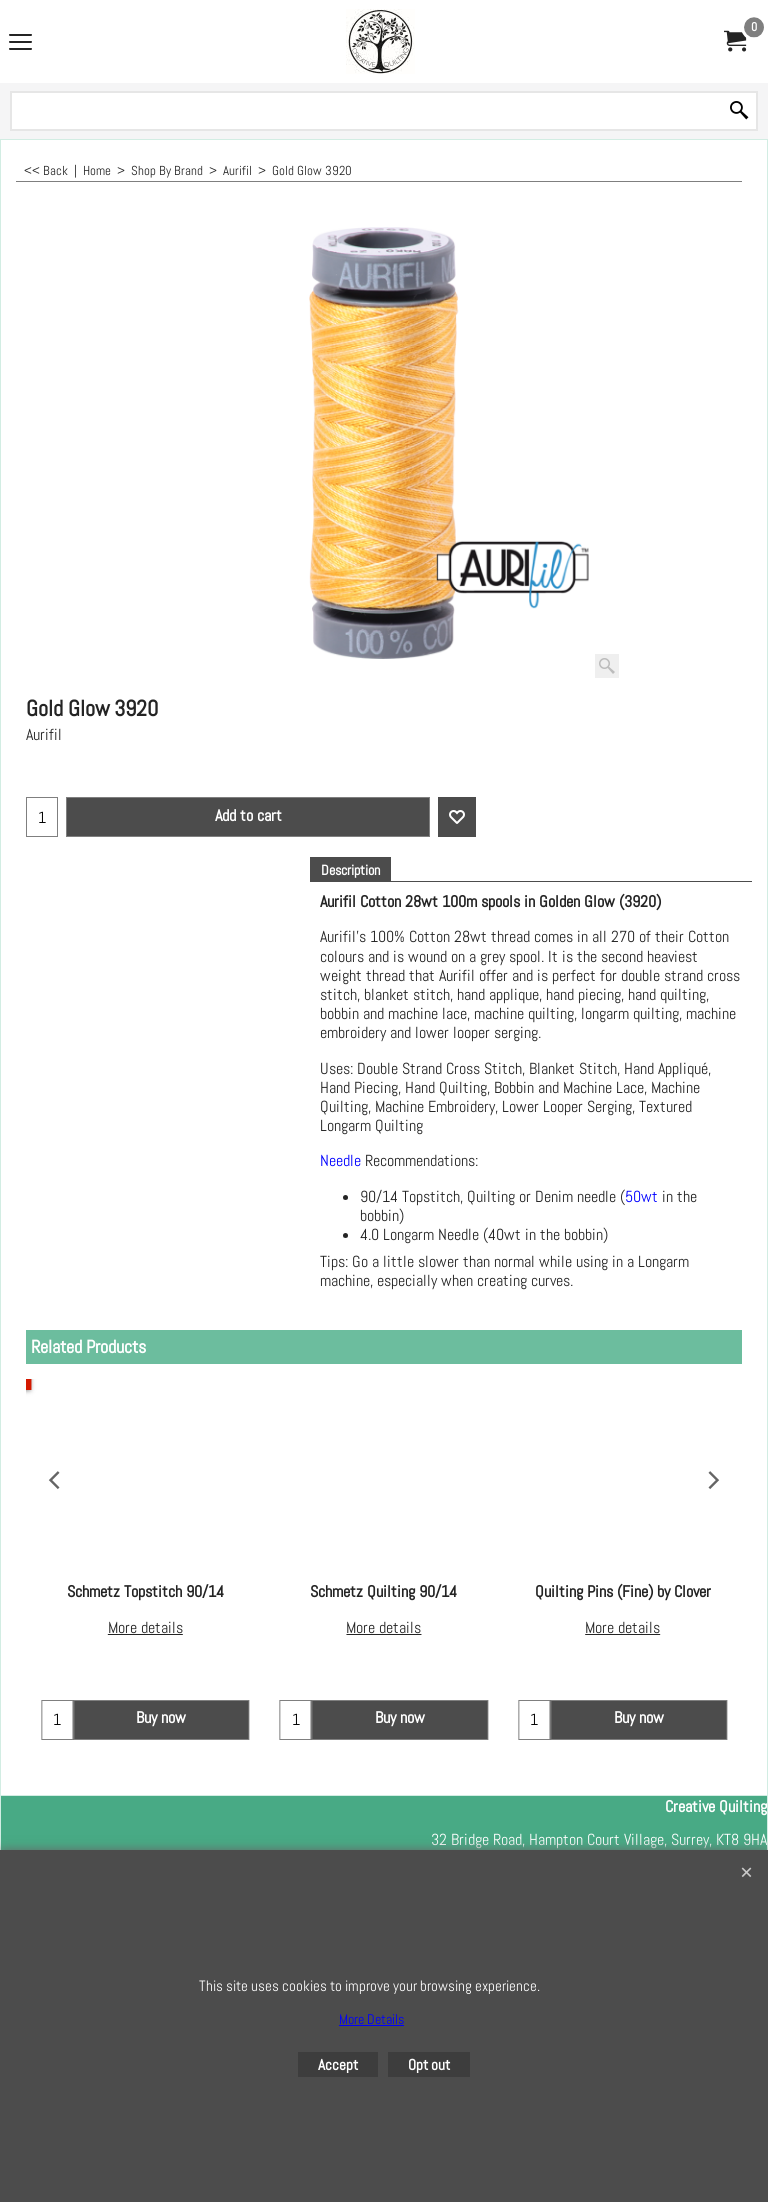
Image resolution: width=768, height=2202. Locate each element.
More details (145, 1627)
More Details (371, 2019)
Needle (340, 1161)
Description (350, 870)
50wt (641, 1196)
